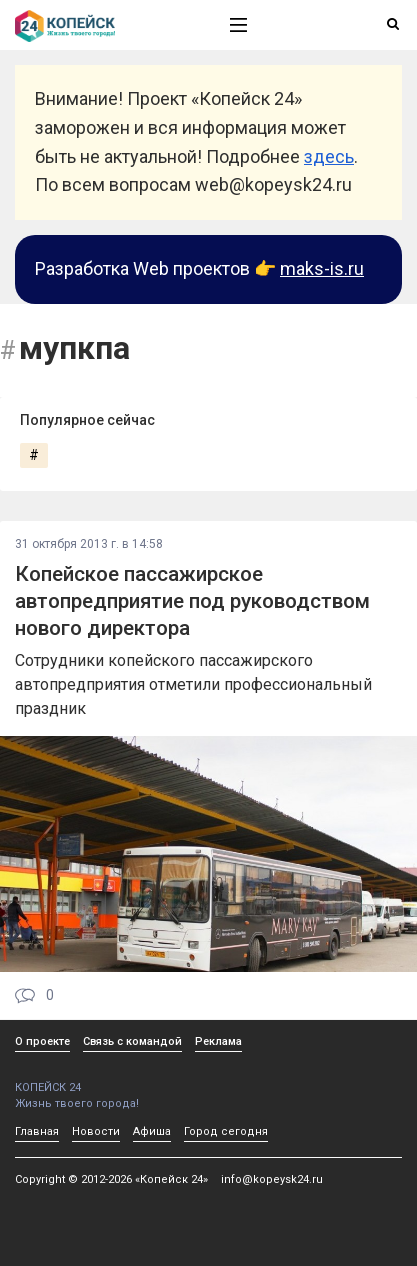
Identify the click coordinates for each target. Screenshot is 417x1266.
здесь (329, 156)
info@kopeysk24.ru (272, 1179)
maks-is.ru (322, 268)
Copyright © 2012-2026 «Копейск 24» (111, 1179)
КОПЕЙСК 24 (101, 1080)
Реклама (218, 1041)
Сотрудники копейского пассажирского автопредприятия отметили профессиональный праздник (193, 684)
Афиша (152, 1131)
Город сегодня (226, 1131)
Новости (96, 1131)
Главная (37, 1131)
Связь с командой (132, 1041)
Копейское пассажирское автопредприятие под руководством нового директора (192, 601)
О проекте (42, 1041)
